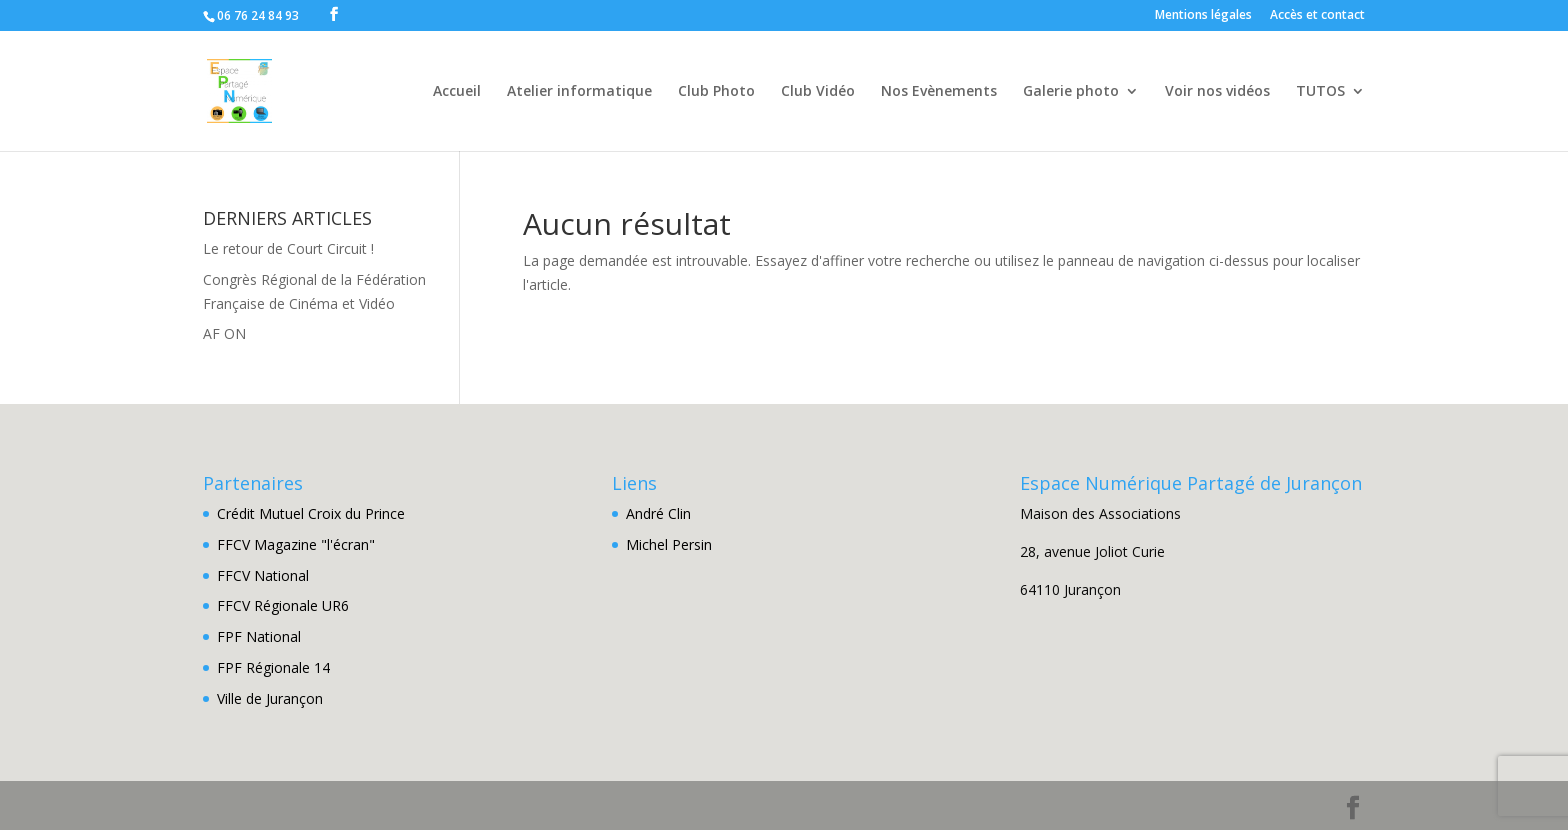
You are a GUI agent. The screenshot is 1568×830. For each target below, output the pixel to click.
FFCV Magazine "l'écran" (296, 544)
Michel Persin (669, 544)
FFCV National (263, 575)
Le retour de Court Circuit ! (288, 248)
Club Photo (716, 92)
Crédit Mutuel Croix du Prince (311, 513)
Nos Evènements (939, 92)
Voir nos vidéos (1217, 92)
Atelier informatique (579, 92)
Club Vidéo (818, 92)
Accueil (457, 92)
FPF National (259, 636)
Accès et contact (1317, 16)
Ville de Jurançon (270, 698)
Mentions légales (1203, 16)
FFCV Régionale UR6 (283, 605)
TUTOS (1320, 92)
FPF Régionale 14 (273, 667)
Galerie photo (1071, 92)
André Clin (658, 513)
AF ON (224, 333)
